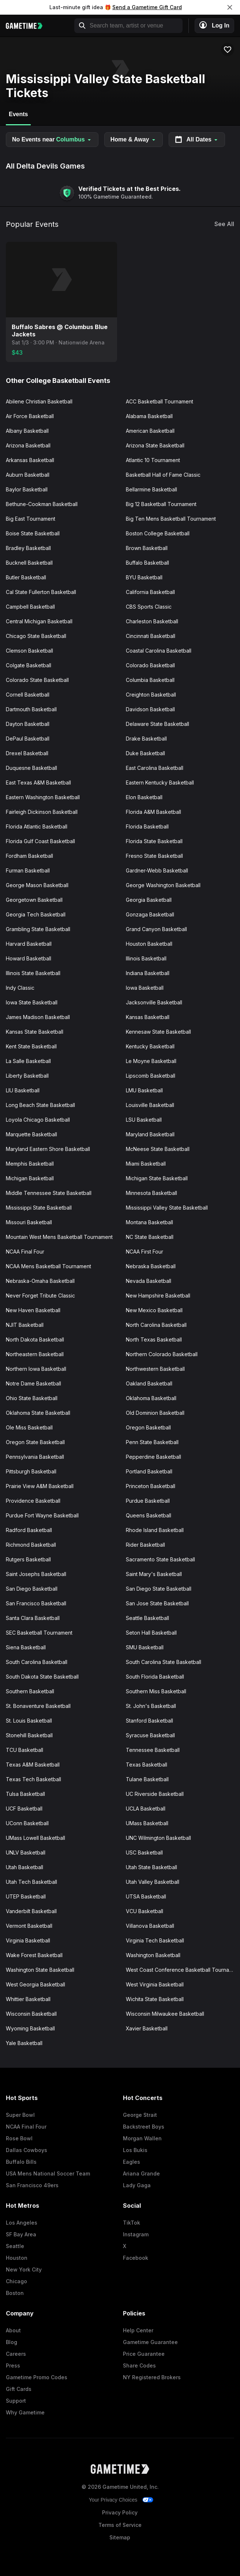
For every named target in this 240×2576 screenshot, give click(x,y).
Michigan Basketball (30, 1178)
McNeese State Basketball (158, 1149)
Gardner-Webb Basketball (157, 870)
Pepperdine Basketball (153, 1457)
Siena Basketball (26, 1647)
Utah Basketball (24, 1867)
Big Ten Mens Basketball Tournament (171, 519)
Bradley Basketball (28, 548)
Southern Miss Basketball (156, 1691)
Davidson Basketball (150, 709)
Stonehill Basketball (29, 1735)
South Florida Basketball (155, 1676)
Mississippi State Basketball (39, 1207)
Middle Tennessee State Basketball (48, 1193)
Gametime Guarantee (150, 2342)
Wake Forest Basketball (34, 1955)
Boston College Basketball (158, 533)
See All (224, 224)
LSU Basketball (144, 1120)
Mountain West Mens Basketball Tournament (59, 1237)
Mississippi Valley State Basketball (167, 1207)
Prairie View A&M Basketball (40, 1486)
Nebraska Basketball (151, 1266)
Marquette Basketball (31, 1134)
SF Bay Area (21, 2234)
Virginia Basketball (28, 1940)
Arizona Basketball (28, 445)
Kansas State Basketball (34, 1032)
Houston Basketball (149, 944)
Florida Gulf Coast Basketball (40, 841)
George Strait (140, 2115)
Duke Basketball (145, 753)
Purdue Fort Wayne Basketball (42, 1515)
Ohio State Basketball (31, 1398)
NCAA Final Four (25, 1251)
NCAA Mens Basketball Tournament (48, 1266)
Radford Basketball (29, 1530)
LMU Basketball (144, 1090)
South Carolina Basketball (36, 1662)
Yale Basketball (24, 2043)
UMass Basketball (147, 1823)
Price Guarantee (144, 2354)
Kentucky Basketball (150, 1046)
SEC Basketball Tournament (39, 1633)
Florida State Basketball (154, 841)
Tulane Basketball (147, 1779)
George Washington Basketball (163, 885)
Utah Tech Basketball (31, 1882)
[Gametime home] (28, 25)
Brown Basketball (147, 548)
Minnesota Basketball (151, 1193)
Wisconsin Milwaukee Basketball (165, 2014)
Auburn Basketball (27, 475)
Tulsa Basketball (25, 1794)
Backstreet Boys (143, 2126)
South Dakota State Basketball (42, 1676)
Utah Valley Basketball (152, 1882)
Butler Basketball (26, 577)
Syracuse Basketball (150, 1735)
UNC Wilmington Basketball (158, 1838)
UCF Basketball (24, 1808)
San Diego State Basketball (158, 1589)
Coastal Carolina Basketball (158, 650)
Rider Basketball (145, 1545)
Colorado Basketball (150, 665)
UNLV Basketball (25, 1852)
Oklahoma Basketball (151, 1398)
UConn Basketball (27, 1823)
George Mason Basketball (37, 885)
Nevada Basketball (148, 1281)
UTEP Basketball (26, 1896)
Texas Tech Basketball (33, 1779)
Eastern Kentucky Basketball (160, 782)
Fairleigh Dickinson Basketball (42, 812)
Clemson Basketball (29, 650)
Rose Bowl (19, 2138)
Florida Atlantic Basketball (36, 826)
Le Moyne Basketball (151, 1061)
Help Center (138, 2330)
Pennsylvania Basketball (35, 1457)
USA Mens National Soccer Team (48, 2173)
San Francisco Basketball (36, 1603)
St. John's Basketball (151, 1706)
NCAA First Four (144, 1251)
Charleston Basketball (152, 621)
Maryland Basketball (150, 1134)
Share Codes (139, 2365)
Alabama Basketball (149, 416)
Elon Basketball (144, 797)
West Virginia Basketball (155, 1984)
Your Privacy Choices (113, 2500)
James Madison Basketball (38, 1017)
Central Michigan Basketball (39, 621)
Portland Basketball (149, 1471)
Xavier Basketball (147, 2028)
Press (13, 2365)
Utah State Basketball (151, 1867)
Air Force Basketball (30, 416)
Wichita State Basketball (155, 1999)
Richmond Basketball (31, 1545)
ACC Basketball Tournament (159, 401)
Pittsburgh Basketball (31, 1471)
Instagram (136, 2234)
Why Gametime (25, 2412)
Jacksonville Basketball (154, 1002)
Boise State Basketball (33, 533)
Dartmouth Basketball (31, 709)
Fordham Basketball (29, 856)
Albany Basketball (27, 431)
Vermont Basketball (29, 1926)
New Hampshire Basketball (158, 1295)
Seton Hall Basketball (151, 1633)
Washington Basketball (153, 1955)
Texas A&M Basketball (33, 1764)
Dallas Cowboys (26, 2150)
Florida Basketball (147, 826)
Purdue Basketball (148, 1501)
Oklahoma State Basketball (38, 1413)
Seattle (15, 2246)
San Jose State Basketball (157, 1603)
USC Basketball (144, 1852)
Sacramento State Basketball (160, 1559)
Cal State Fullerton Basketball (41, 592)
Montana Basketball (149, 1222)
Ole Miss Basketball (29, 1427)
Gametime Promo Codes (36, 2377)
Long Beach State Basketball (40, 1105)
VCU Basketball (144, 1911)
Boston (15, 2293)
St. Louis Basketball (29, 1720)
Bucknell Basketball (29, 563)
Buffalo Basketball (147, 563)
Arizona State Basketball (155, 445)
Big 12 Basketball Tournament (161, 504)
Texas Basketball (146, 1764)
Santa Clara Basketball (33, 1618)
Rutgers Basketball (28, 1559)
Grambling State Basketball (38, 929)
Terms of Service (120, 2525)
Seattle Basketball (147, 1618)
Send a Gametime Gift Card (147, 7)
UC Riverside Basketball (155, 1794)
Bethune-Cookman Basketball (42, 504)
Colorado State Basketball (37, 680)
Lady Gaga (137, 2185)
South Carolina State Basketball (163, 1662)
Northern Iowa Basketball (36, 1369)
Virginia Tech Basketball (155, 1940)
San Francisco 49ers (32, 2185)
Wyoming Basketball (30, 2028)
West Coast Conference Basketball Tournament (183, 1970)
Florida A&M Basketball (153, 812)
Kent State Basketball (31, 1046)
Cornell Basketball (27, 694)
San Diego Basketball (31, 1589)
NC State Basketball (149, 1237)
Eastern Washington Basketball (43, 797)
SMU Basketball (145, 1647)
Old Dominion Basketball (155, 1413)
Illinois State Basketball (33, 973)
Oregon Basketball (148, 1427)
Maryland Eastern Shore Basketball (48, 1149)
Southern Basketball (30, 1691)
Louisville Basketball (150, 1105)
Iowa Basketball (145, 988)
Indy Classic (20, 988)
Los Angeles (21, 2222)
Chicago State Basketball (36, 636)
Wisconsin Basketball (31, 2014)
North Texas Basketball (154, 1339)
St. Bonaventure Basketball (38, 1706)
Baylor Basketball (27, 489)
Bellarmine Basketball (151, 489)
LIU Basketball (23, 1090)
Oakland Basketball (149, 1383)
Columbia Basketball (150, 680)
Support (16, 2401)
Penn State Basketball (152, 1442)
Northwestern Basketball (155, 1369)
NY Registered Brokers (152, 2377)
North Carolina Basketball (156, 1325)
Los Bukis (135, 2150)
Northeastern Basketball (35, 1354)
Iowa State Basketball (31, 1002)
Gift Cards (18, 2389)
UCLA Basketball (145, 1808)
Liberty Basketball (27, 1076)
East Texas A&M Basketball (38, 782)
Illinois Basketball (146, 958)
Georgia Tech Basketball (35, 914)
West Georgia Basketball (35, 1984)
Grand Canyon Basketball (156, 929)
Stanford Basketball (149, 1720)
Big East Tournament (30, 519)
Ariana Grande (141, 2173)
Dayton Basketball (27, 724)
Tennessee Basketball (153, 1750)
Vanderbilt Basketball (31, 1911)
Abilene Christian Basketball (39, 401)
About (13, 2330)
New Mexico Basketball (154, 1310)
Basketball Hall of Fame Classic (163, 475)
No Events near (52, 139)
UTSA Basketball (146, 1896)
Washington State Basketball (40, 1970)
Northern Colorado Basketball (162, 1354)
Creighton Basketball (151, 694)
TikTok (131, 2222)
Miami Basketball (146, 1163)
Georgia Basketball (149, 900)
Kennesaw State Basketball (158, 1032)
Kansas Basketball (147, 1017)
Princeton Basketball (150, 1486)
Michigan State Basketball (157, 1178)
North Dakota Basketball (35, 1339)
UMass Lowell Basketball (35, 1838)
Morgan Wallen (142, 2138)
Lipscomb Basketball (150, 1076)
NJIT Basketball (25, 1325)
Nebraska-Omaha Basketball (40, 1281)
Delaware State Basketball (157, 724)
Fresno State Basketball (154, 856)
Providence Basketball (33, 1501)
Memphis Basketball (30, 1163)
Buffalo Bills (21, 2162)
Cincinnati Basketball (150, 636)
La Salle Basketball (28, 1061)
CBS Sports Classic (149, 607)
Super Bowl (20, 2115)
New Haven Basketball (33, 1310)
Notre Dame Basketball (33, 1383)
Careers (16, 2354)
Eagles (131, 2162)
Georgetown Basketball (34, 900)
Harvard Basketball (29, 944)
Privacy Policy (120, 2512)
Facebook (135, 2258)
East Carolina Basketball (154, 768)
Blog (11, 2342)
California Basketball (150, 592)
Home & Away (133, 139)
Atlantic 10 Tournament (153, 460)
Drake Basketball (146, 738)
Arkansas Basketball (30, 460)
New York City (24, 2269)
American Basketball (150, 431)
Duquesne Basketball (31, 768)
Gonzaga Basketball (150, 914)
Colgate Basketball (28, 665)
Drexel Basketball (27, 753)
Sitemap (119, 2537)
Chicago (16, 2281)
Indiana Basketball (147, 973)
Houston (16, 2258)
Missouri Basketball (29, 1222)
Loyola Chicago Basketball (38, 1120)
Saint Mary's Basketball (154, 1574)
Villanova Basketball (150, 1926)
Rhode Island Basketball (155, 1530)
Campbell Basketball (30, 607)
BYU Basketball (144, 577)
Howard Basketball (28, 958)
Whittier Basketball (28, 1999)
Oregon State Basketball (35, 1442)
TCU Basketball (24, 1750)
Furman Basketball (28, 870)
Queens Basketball (148, 1515)
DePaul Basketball (27, 738)
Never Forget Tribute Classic (40, 1295)
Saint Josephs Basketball (36, 1574)
